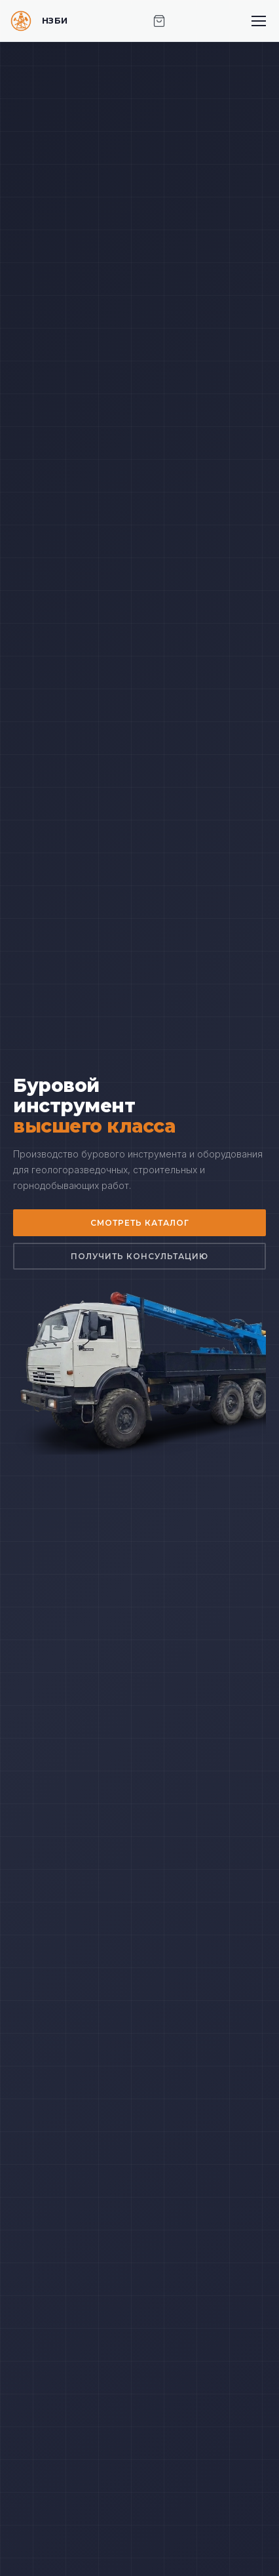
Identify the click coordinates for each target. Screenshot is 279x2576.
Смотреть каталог (139, 1223)
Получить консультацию (139, 1256)
